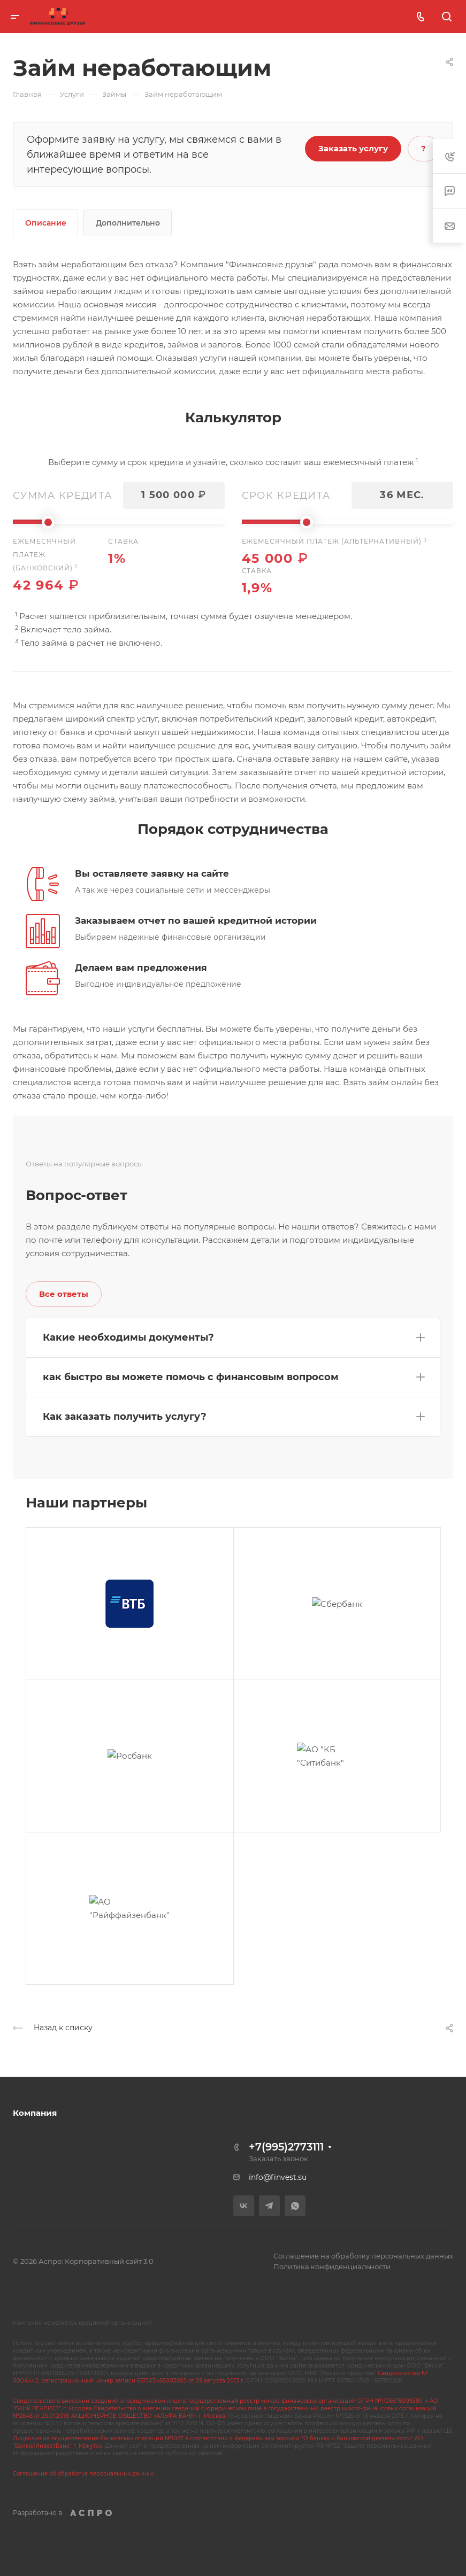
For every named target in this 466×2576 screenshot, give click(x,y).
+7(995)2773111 (286, 2146)
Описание (45, 223)
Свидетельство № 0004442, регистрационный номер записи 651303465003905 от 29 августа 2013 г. (220, 2377)
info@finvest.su (278, 2177)
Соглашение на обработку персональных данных (363, 2256)
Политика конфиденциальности (332, 2266)
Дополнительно (128, 223)
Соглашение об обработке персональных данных (83, 2473)
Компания (35, 2113)
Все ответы (63, 1294)
